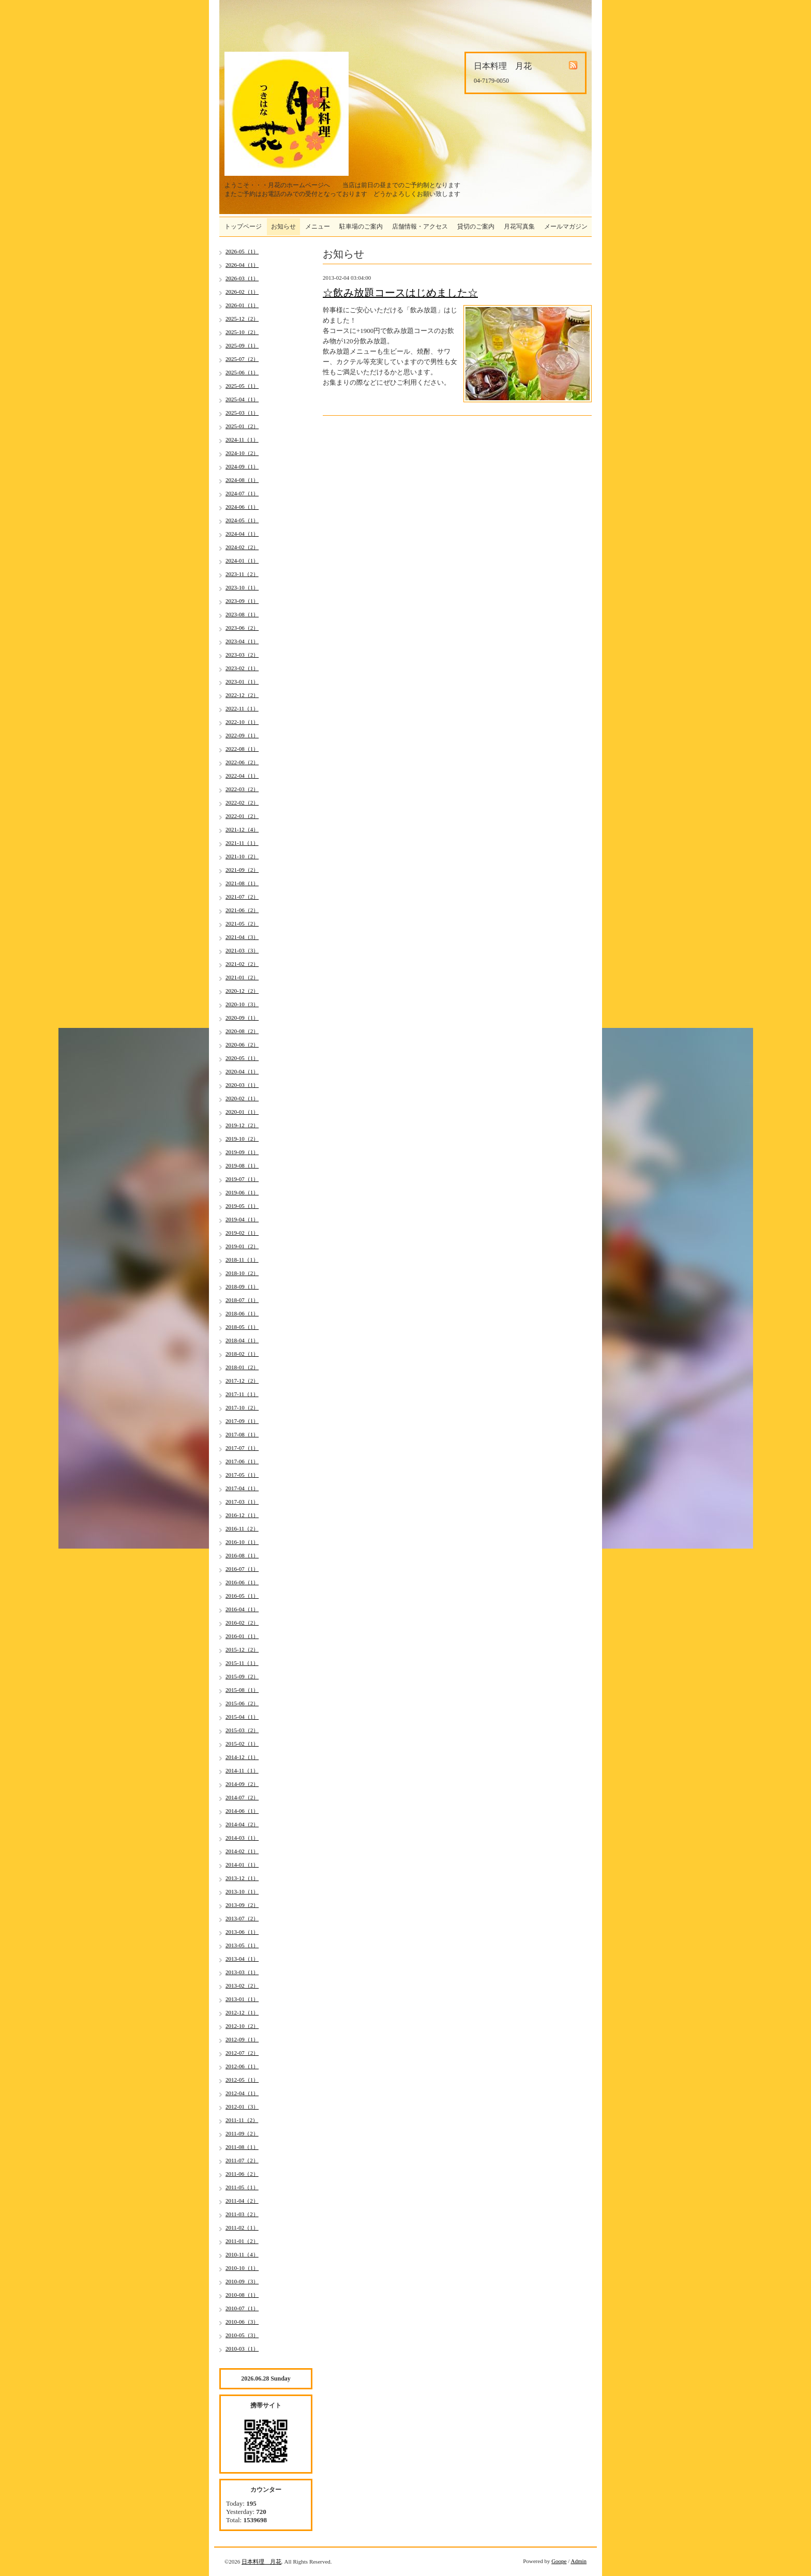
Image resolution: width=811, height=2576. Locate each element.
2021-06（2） (242, 910)
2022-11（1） (242, 708)
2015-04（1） (242, 1717)
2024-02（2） (242, 547)
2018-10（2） (242, 1273)
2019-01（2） (242, 1246)
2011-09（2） (242, 2133)
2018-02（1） (242, 1354)
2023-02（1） (242, 668)
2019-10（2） (242, 1138)
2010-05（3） (242, 2335)
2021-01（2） (242, 977)
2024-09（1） (242, 466)
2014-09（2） (242, 1784)
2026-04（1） (242, 265)
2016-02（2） (242, 1622)
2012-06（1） (242, 2066)
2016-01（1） (242, 1636)
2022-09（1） (242, 735)
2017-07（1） (242, 1448)
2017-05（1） (242, 1475)
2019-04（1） (242, 1219)
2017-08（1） (242, 1434)
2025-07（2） (242, 359)
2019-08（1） (242, 1165)
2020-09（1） (242, 1017)
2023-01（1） (242, 681)
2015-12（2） (242, 1649)
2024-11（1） (242, 439)
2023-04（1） (242, 641)
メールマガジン (566, 226)
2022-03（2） (242, 789)
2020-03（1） (242, 1085)
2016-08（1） (242, 1555)
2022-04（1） (242, 775)
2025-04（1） (242, 399)
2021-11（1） (242, 843)
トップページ (243, 226)
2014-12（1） (242, 1757)
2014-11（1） (242, 1770)
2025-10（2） (242, 332)
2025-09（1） (242, 345)
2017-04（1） (242, 1488)
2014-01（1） (242, 1864)
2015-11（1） (242, 1663)
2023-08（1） (242, 614)
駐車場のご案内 (361, 226)
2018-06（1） (242, 1313)
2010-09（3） (242, 2281)
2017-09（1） (242, 1421)
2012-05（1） (242, 2080)
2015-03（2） (242, 1730)
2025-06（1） (242, 372)
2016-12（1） (242, 1515)
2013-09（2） (242, 1905)
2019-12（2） (242, 1125)
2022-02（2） (242, 802)
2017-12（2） (242, 1380)
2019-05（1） (242, 1206)
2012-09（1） (242, 2039)
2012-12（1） (242, 2012)
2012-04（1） (242, 2093)
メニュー (317, 226)
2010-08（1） (242, 2295)
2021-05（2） (242, 923)
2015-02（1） (242, 1743)
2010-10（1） (242, 2268)
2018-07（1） (242, 1300)
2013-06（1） (242, 1932)
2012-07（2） (242, 2053)
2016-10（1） (242, 1542)
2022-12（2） (242, 695)
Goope (558, 2561)
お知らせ (283, 226)
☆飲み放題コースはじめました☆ (400, 292)
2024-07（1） (242, 493)
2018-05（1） (242, 1327)
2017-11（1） (242, 1394)
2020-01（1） (242, 1112)
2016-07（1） (242, 1569)
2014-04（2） (242, 1824)
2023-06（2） (242, 628)
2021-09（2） (242, 870)
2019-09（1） (242, 1152)
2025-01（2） (242, 426)
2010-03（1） (242, 2348)
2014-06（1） (242, 1811)
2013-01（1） (242, 1999)
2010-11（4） (242, 2254)
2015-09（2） (242, 1676)
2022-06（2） (242, 762)
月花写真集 (519, 226)
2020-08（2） (242, 1031)
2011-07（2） (242, 2160)
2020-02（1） (242, 1098)
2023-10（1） (242, 587)
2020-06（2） (242, 1044)
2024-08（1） (242, 480)
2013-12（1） (242, 1878)
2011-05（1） (242, 2187)
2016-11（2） (242, 1528)
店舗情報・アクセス (420, 226)
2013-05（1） (242, 1945)
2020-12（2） (242, 991)
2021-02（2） (242, 964)
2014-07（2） (242, 1797)
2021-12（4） (242, 829)
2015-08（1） (242, 1690)
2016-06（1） (242, 1582)
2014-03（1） (242, 1838)
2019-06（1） (242, 1192)
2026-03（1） (242, 278)
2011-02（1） (242, 2227)
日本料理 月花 (261, 2561)
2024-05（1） (242, 520)
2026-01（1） (242, 305)
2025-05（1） (242, 386)
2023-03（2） (242, 654)
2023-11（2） (242, 574)
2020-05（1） (242, 1058)
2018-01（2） (242, 1367)
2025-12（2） (242, 318)
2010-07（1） (242, 2308)
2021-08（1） (242, 883)
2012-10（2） (242, 2026)
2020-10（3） (242, 1004)
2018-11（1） (242, 1259)
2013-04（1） (242, 1959)
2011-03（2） (242, 2214)
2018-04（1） (242, 1340)
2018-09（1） (242, 1286)
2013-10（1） (242, 1891)
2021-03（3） (242, 950)
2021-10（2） (242, 856)
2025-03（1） (242, 413)
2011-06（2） (242, 2174)
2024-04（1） (242, 534)
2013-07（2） (242, 1918)
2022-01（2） (242, 816)
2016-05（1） (242, 1596)
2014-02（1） (242, 1851)
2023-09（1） (242, 601)
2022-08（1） (242, 749)
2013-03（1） (242, 1972)
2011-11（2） (242, 2120)
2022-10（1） (242, 722)
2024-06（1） (242, 507)
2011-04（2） (242, 2201)
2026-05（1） (242, 251)
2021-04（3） (242, 937)
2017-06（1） (242, 1461)
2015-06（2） (242, 1703)
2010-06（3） (242, 2322)
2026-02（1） (242, 292)
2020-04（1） (242, 1071)
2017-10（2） (242, 1407)
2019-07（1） (242, 1179)
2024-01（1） (242, 560)
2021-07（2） (242, 896)
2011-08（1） (242, 2147)
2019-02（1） (242, 1233)
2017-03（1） (242, 1501)
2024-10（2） (242, 453)
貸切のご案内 (475, 226)
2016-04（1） (242, 1609)
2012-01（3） (242, 2106)
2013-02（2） (242, 1985)
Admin (578, 2561)
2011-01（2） (242, 2241)
